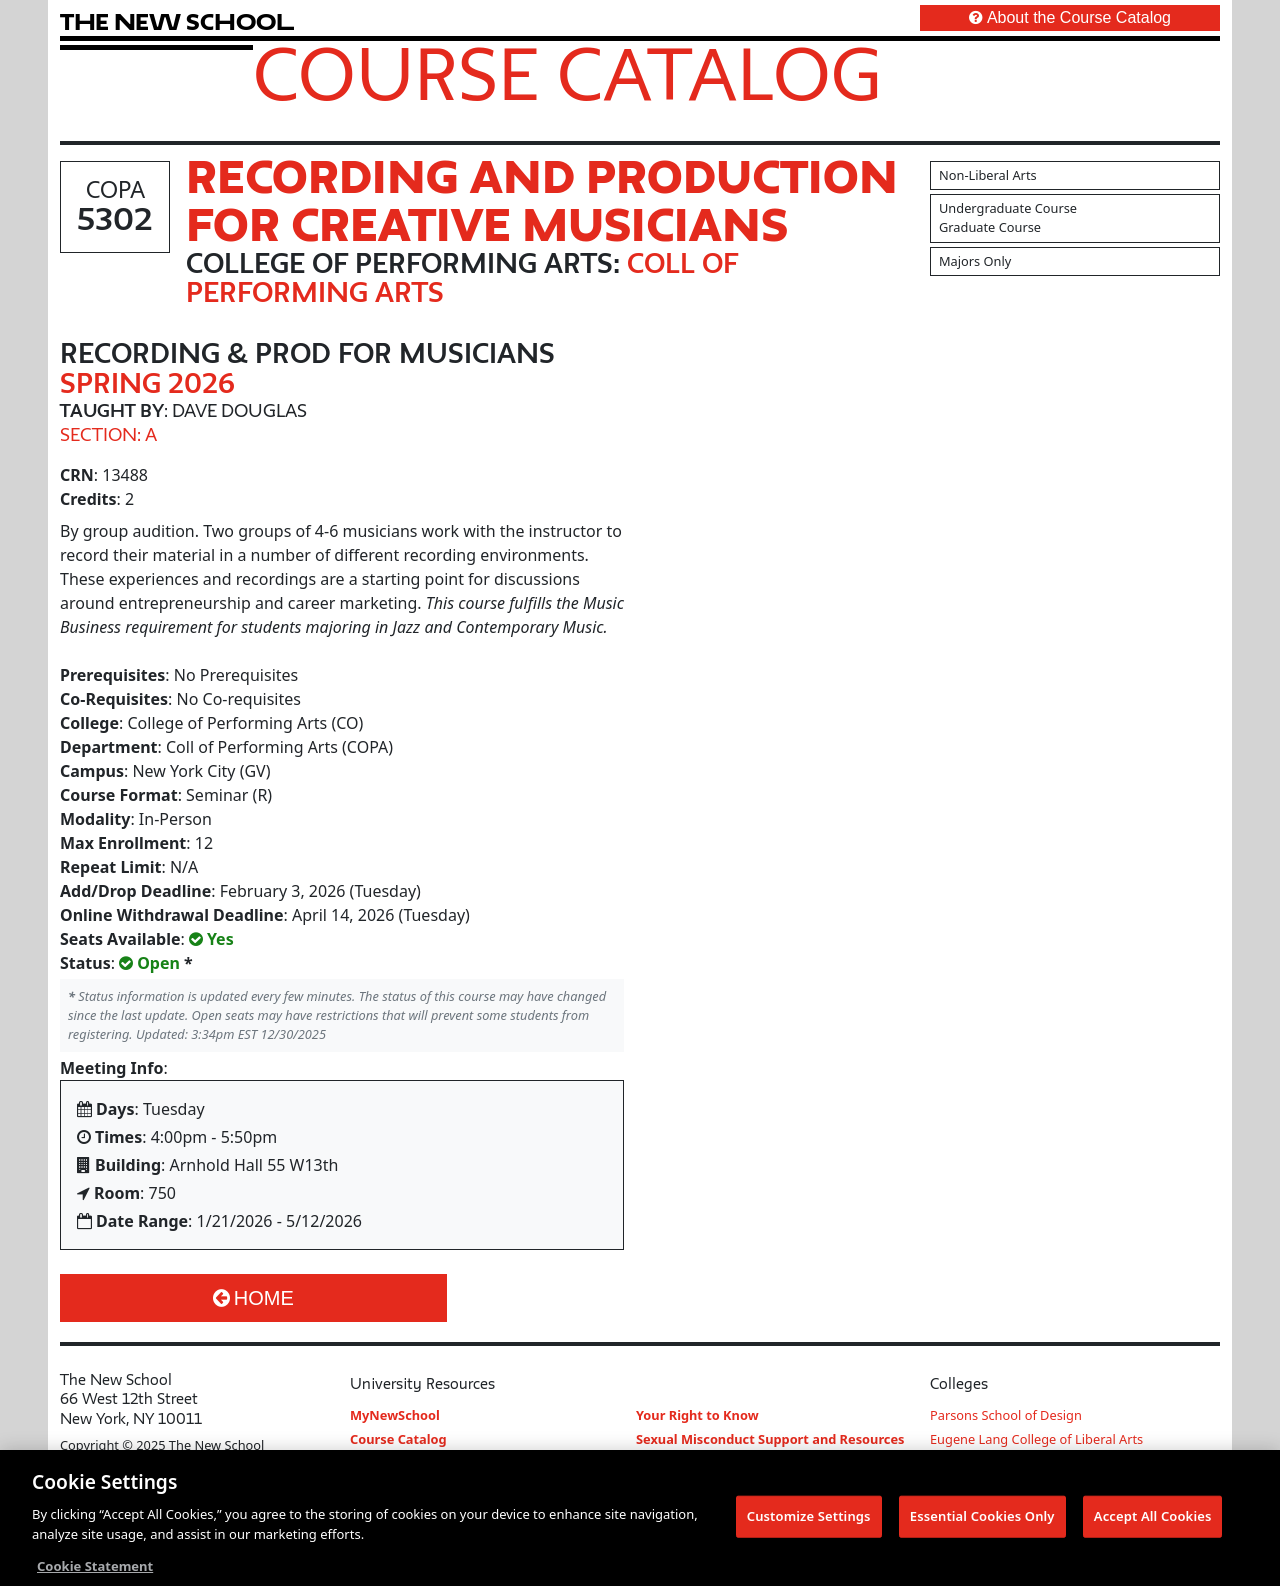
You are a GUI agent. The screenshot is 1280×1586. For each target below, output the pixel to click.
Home (253, 1298)
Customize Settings (809, 1521)
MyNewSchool (395, 1415)
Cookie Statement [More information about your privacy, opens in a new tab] (95, 1571)
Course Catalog (567, 73)
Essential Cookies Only (982, 1521)
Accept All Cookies (1153, 1521)
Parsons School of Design (1006, 1415)
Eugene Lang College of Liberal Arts (1036, 1439)
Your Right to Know (697, 1415)
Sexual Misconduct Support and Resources (770, 1439)
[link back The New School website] (177, 21)
